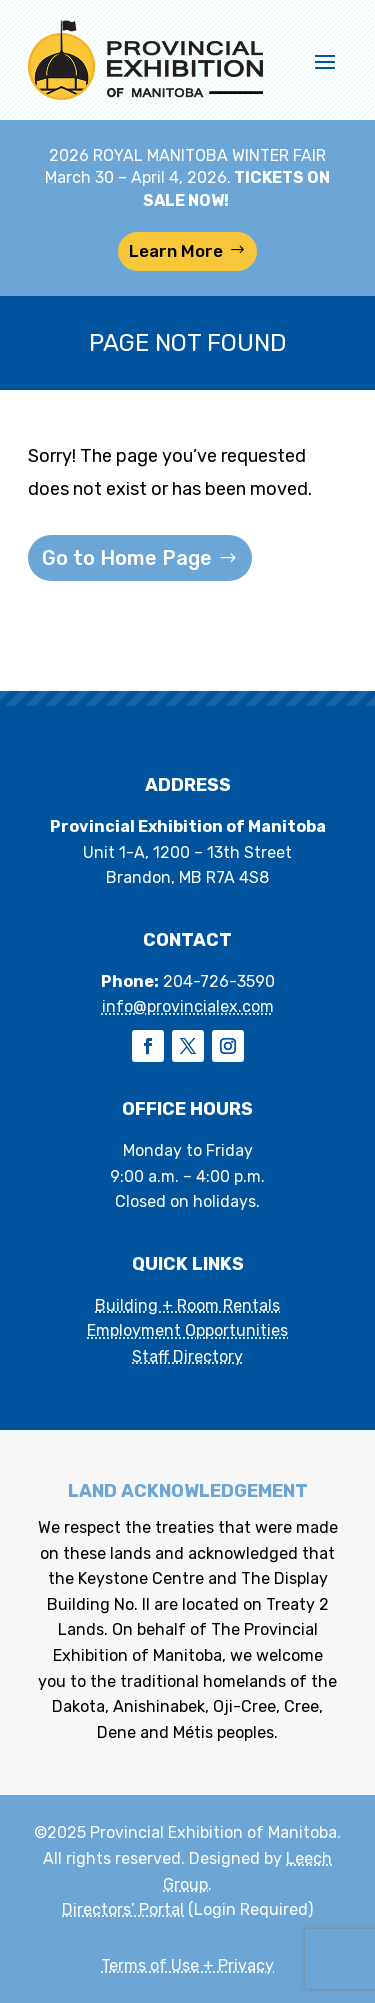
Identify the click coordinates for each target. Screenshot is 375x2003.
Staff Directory (187, 1356)
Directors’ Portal (123, 1909)
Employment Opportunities (187, 1330)
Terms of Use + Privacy (187, 1965)
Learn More (176, 251)
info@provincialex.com (188, 1006)
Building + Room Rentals (187, 1305)
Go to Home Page (127, 558)
